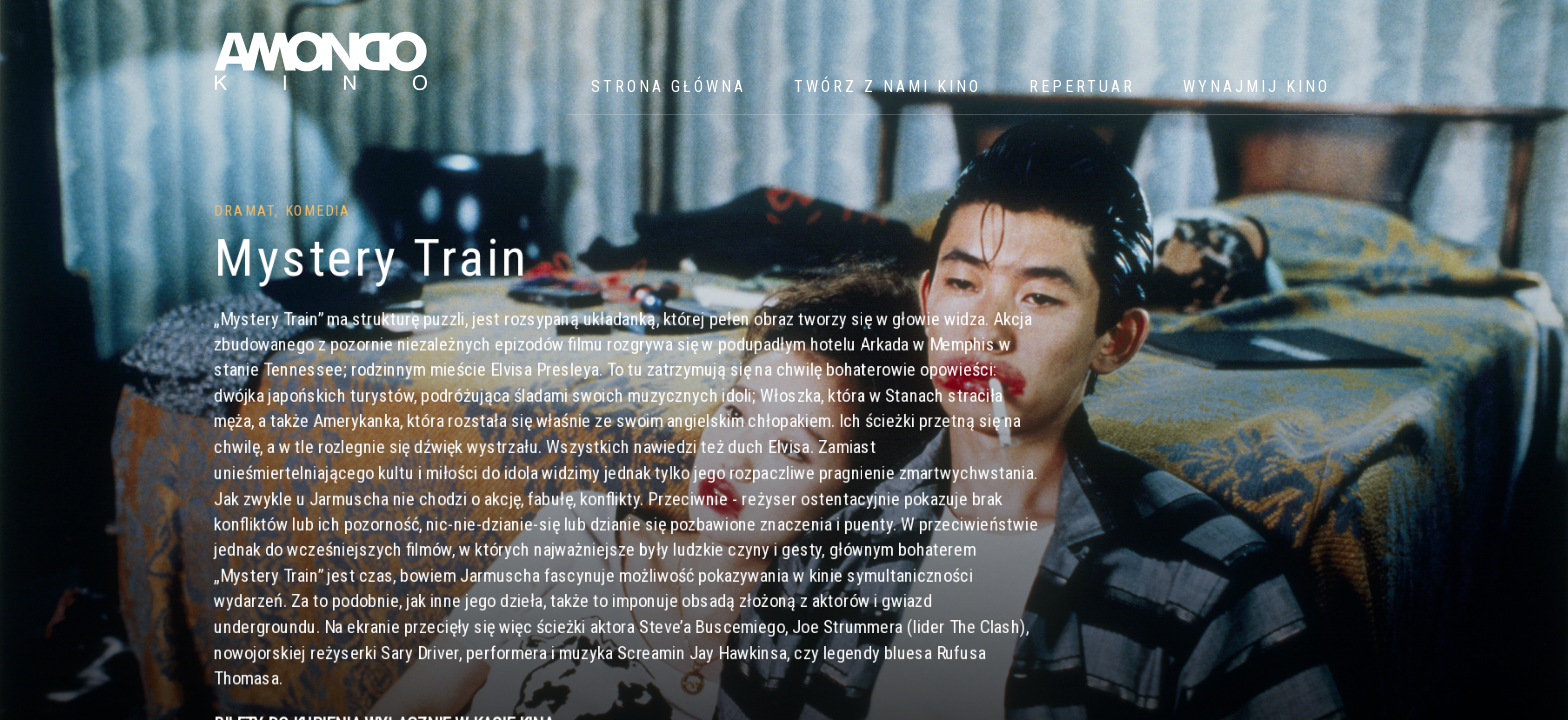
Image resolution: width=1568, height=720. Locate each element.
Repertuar (1082, 86)
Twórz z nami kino (887, 86)
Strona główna (668, 86)
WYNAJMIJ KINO (1256, 86)
